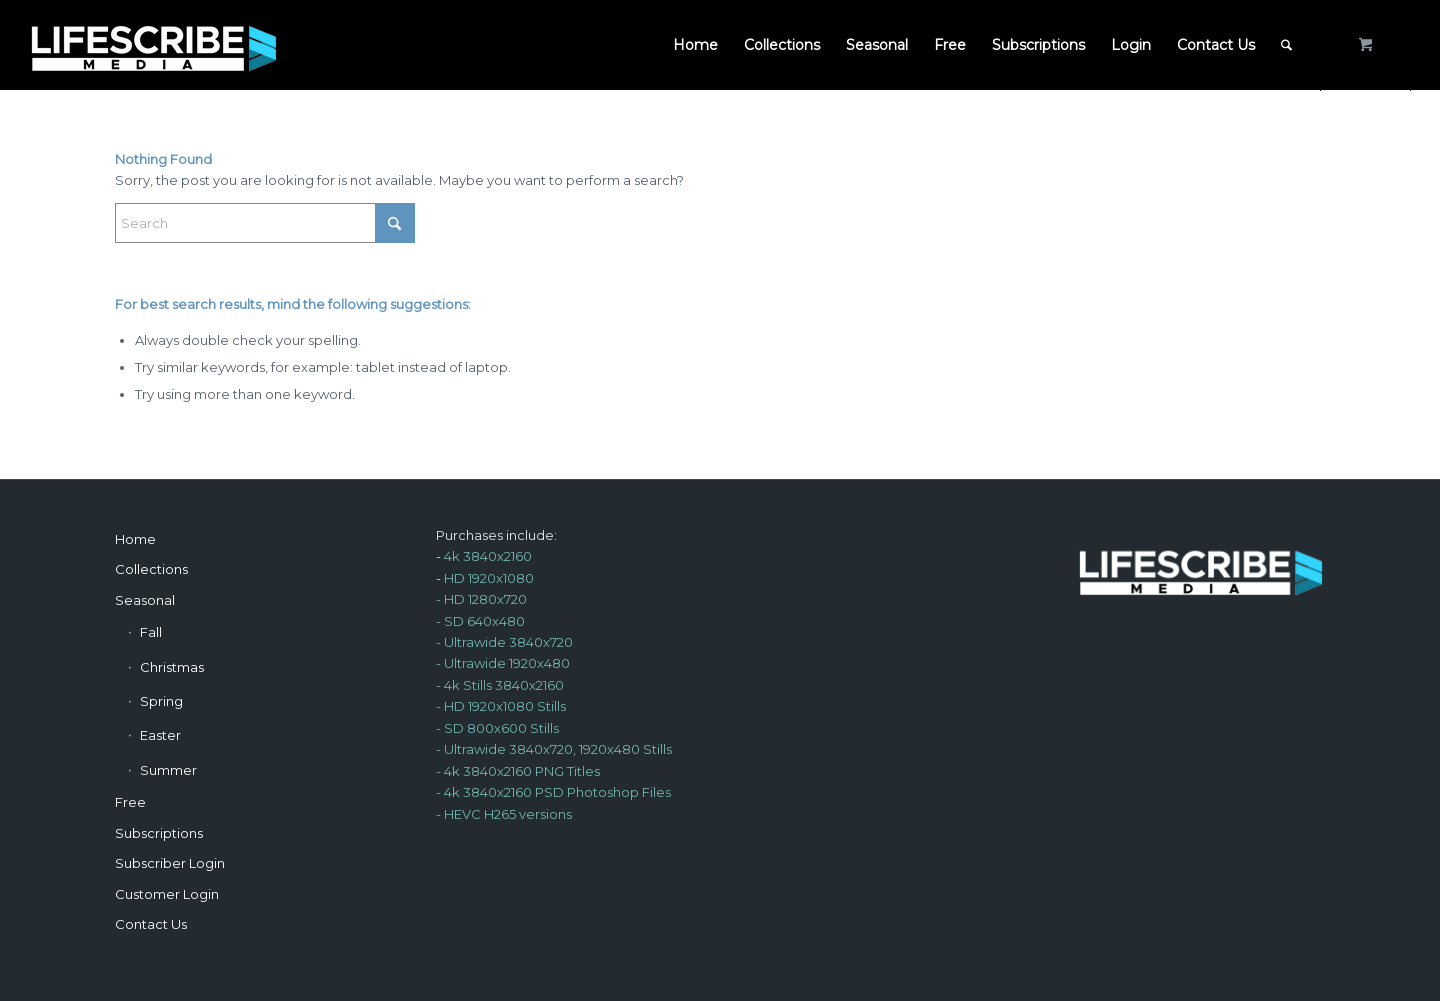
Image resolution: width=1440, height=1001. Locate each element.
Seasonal (145, 600)
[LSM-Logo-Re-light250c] (154, 45)
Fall (151, 632)
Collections (151, 569)
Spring (161, 701)
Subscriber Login (170, 863)
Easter (160, 735)
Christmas (172, 667)
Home (135, 539)
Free (130, 802)
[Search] (1286, 45)
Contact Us (151, 924)
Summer (168, 770)
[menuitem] (695, 45)
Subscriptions (159, 833)
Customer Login (167, 894)
